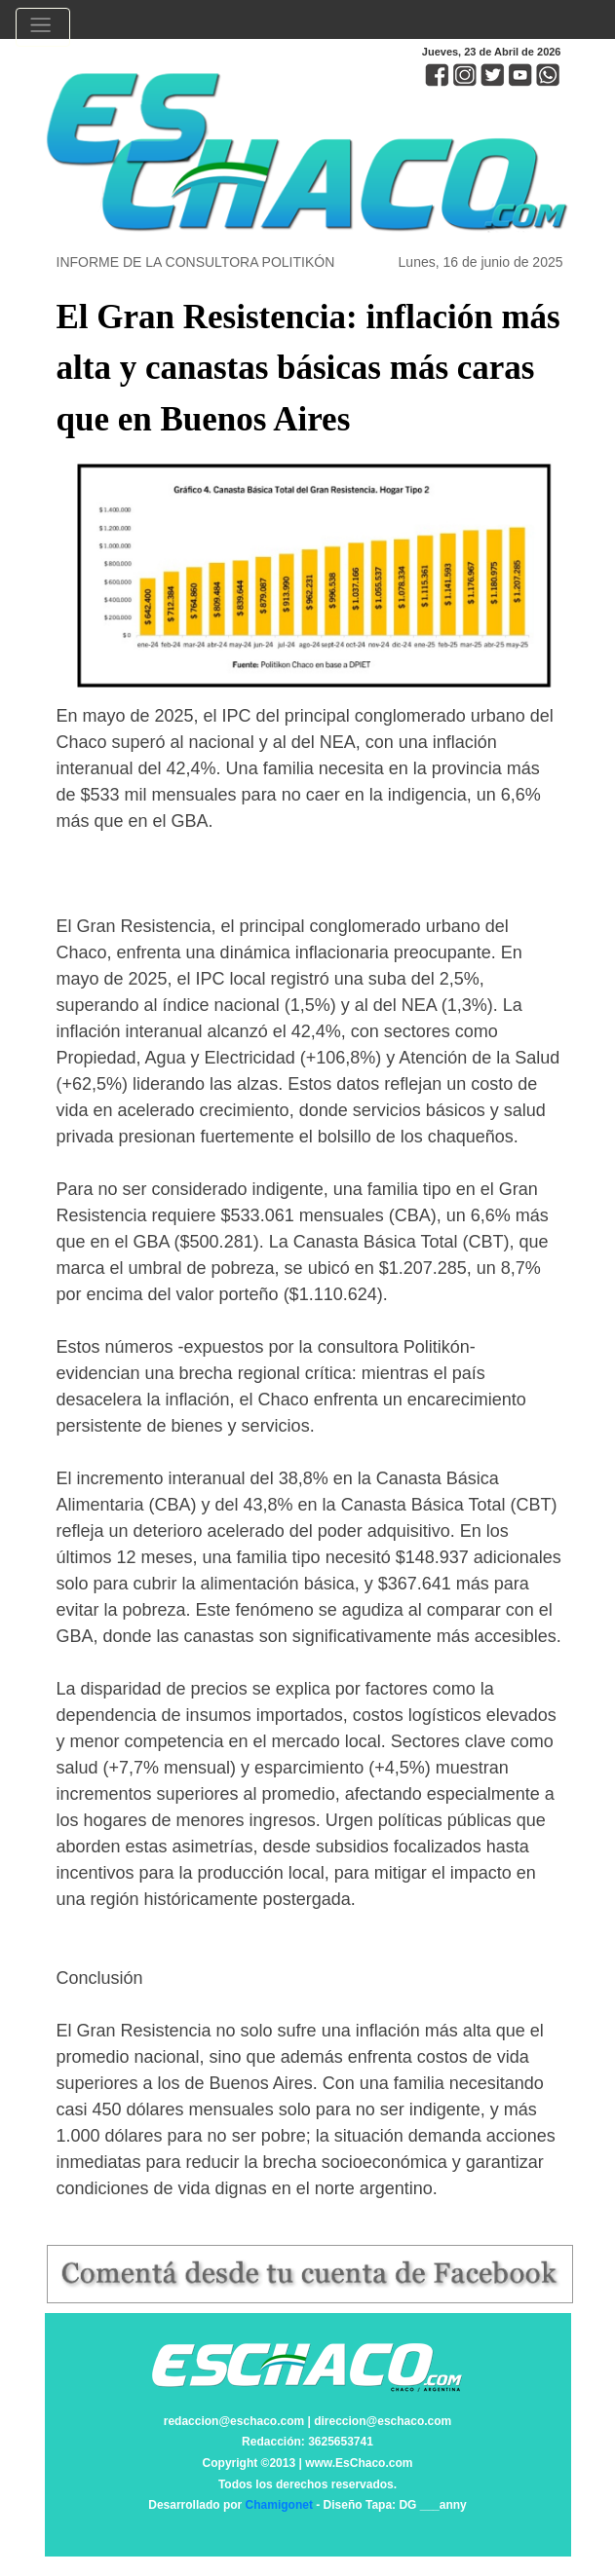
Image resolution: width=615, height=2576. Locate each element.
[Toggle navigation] (43, 27)
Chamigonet (279, 2505)
